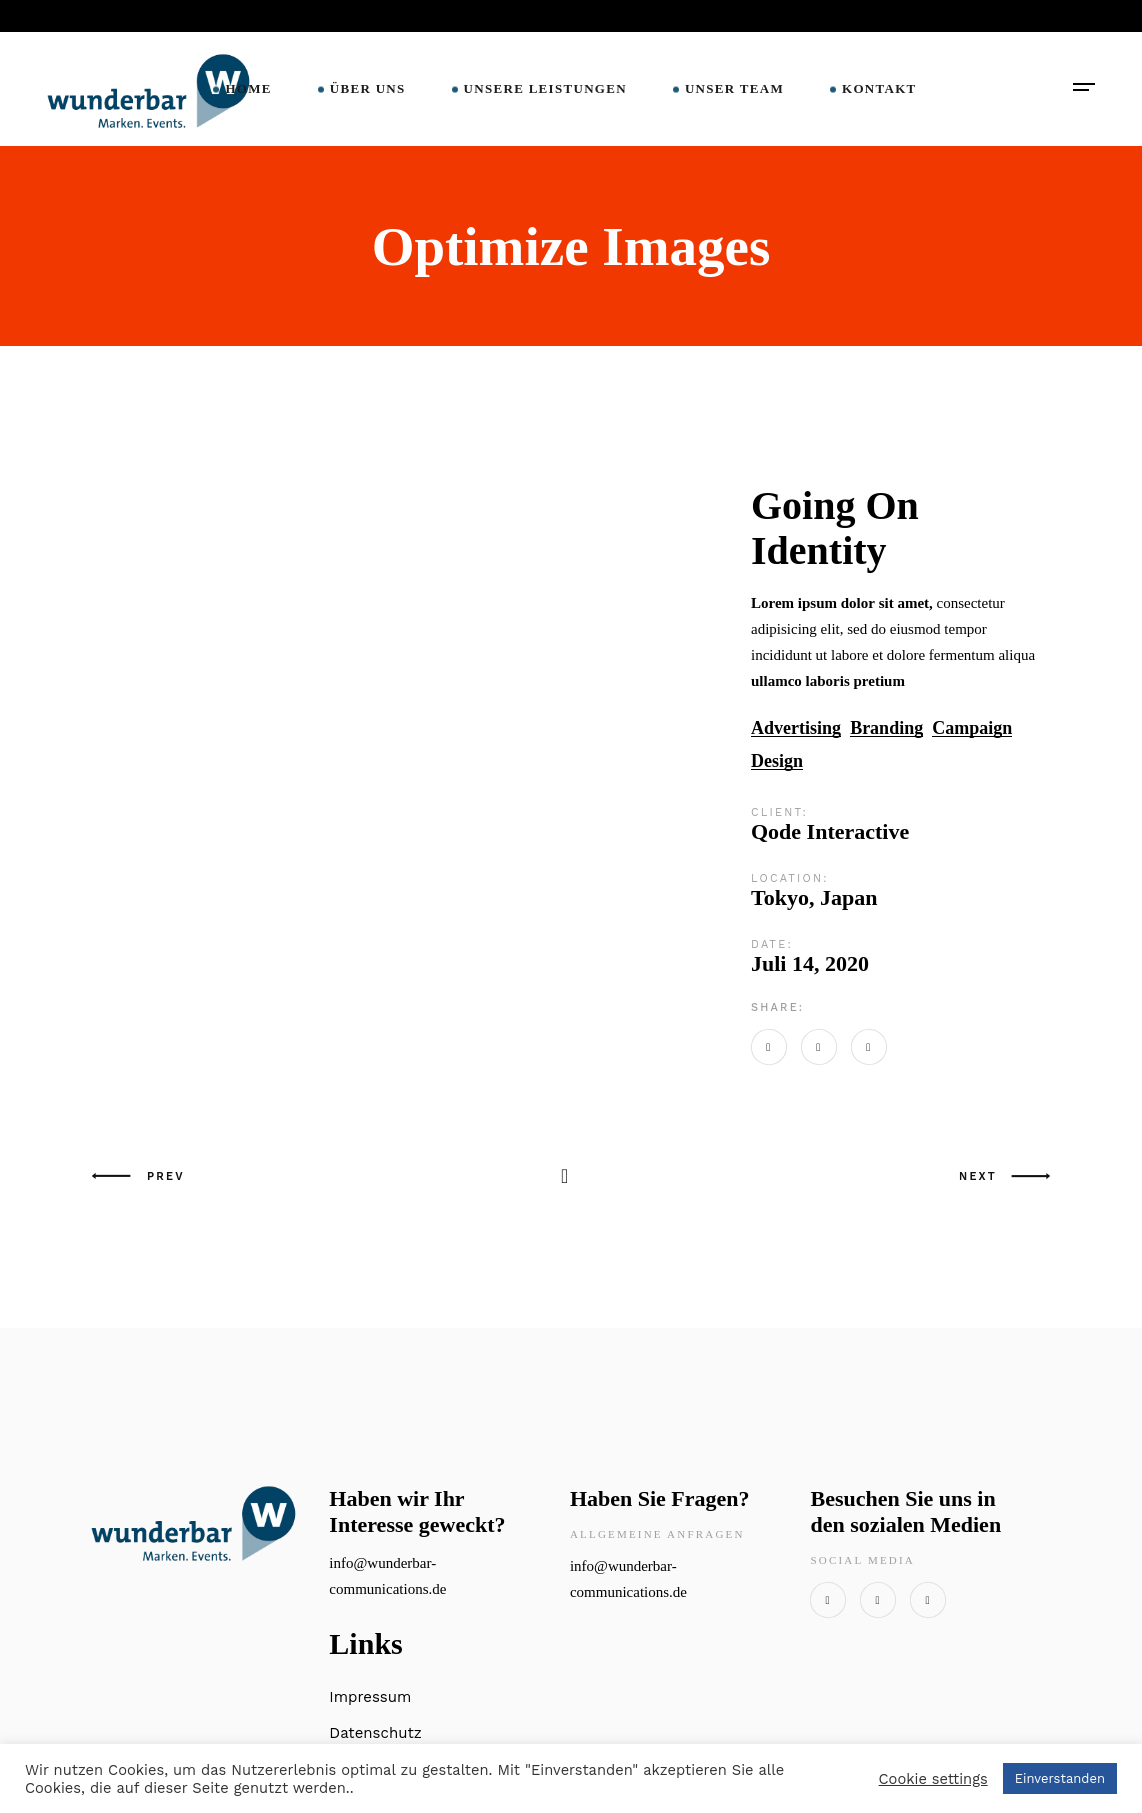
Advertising (796, 728)
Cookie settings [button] (933, 1779)
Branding (886, 728)
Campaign (972, 728)
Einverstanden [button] (1060, 1778)
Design (777, 761)
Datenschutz (375, 1733)
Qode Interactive (830, 831)
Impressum (370, 1697)
